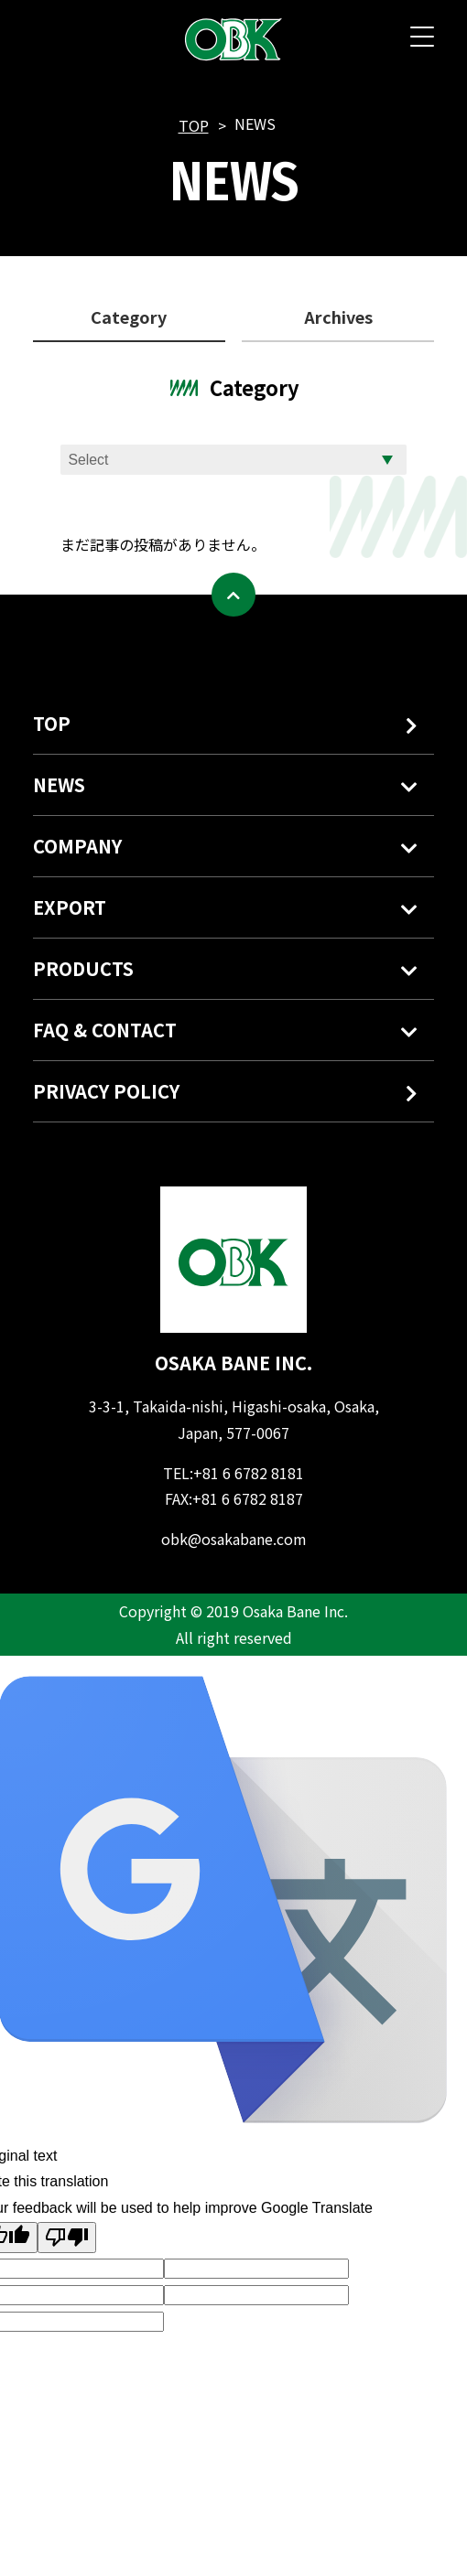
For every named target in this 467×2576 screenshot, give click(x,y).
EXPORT (69, 907)
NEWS (59, 784)
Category (129, 316)
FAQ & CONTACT (105, 1029)
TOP (194, 125)
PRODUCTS (83, 968)
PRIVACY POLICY (230, 1094)
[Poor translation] (67, 2237)
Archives (338, 316)
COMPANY (77, 845)
